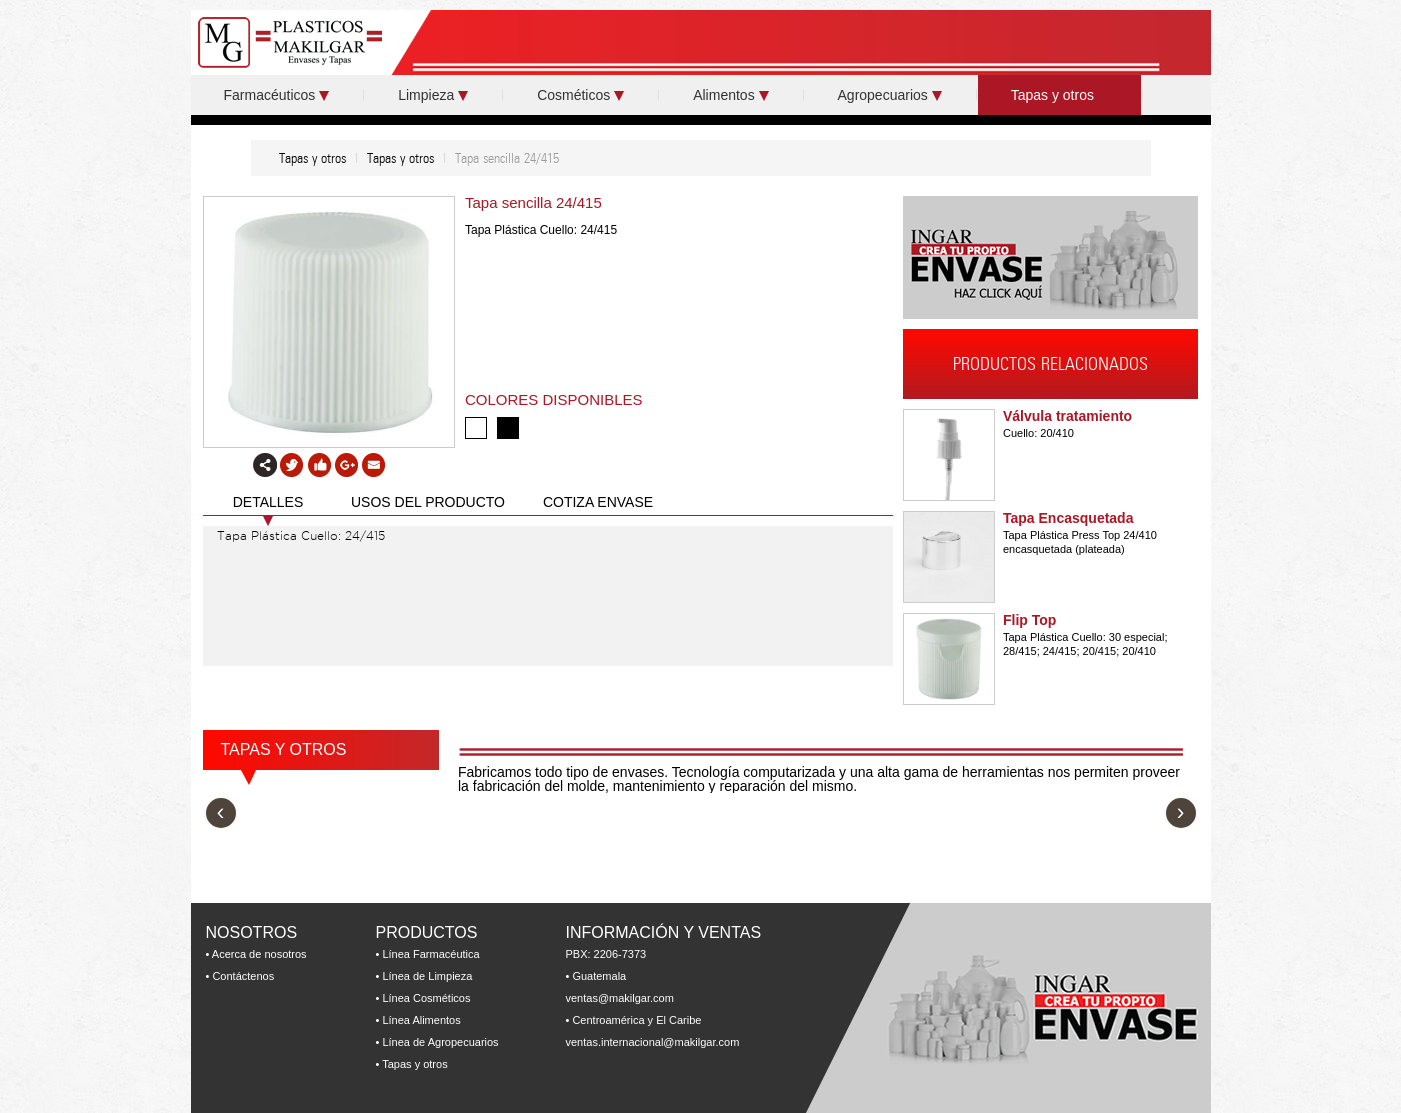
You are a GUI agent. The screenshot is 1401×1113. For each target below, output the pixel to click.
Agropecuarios (890, 95)
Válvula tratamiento (1067, 416)
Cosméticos (580, 95)
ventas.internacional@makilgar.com (653, 1042)
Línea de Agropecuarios (440, 1042)
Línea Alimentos (421, 1020)
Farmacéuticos (277, 95)
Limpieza (433, 95)
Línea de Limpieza (427, 976)
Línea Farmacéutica (430, 954)
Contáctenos (243, 976)
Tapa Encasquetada (1068, 518)
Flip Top (1029, 620)
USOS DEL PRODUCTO (428, 502)
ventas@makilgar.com (620, 998)
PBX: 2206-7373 (606, 954)
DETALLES (268, 502)
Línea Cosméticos (426, 998)
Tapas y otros (1059, 95)
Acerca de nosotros (259, 954)
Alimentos (730, 95)
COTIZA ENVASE (598, 502)
